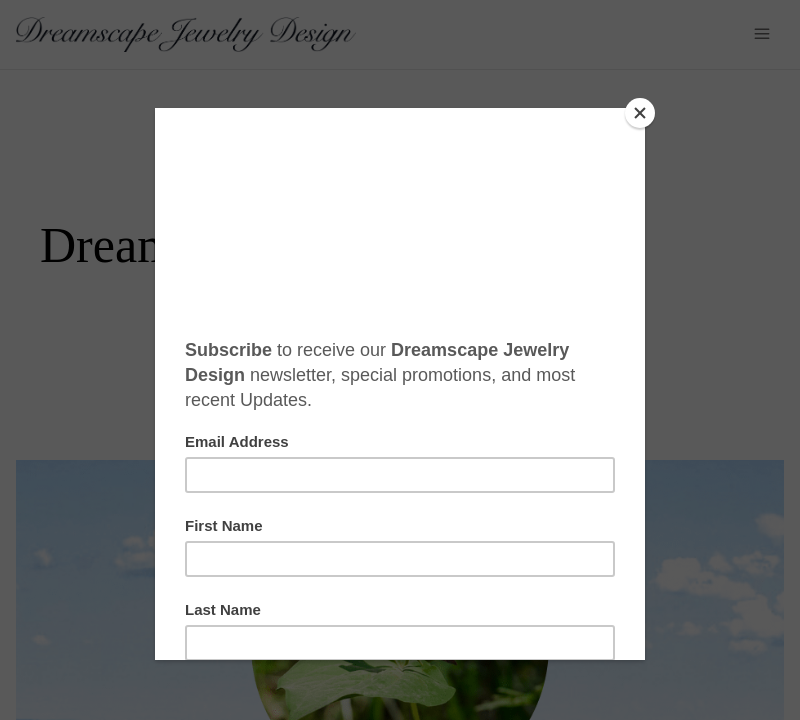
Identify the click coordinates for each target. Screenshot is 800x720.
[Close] (640, 113)
